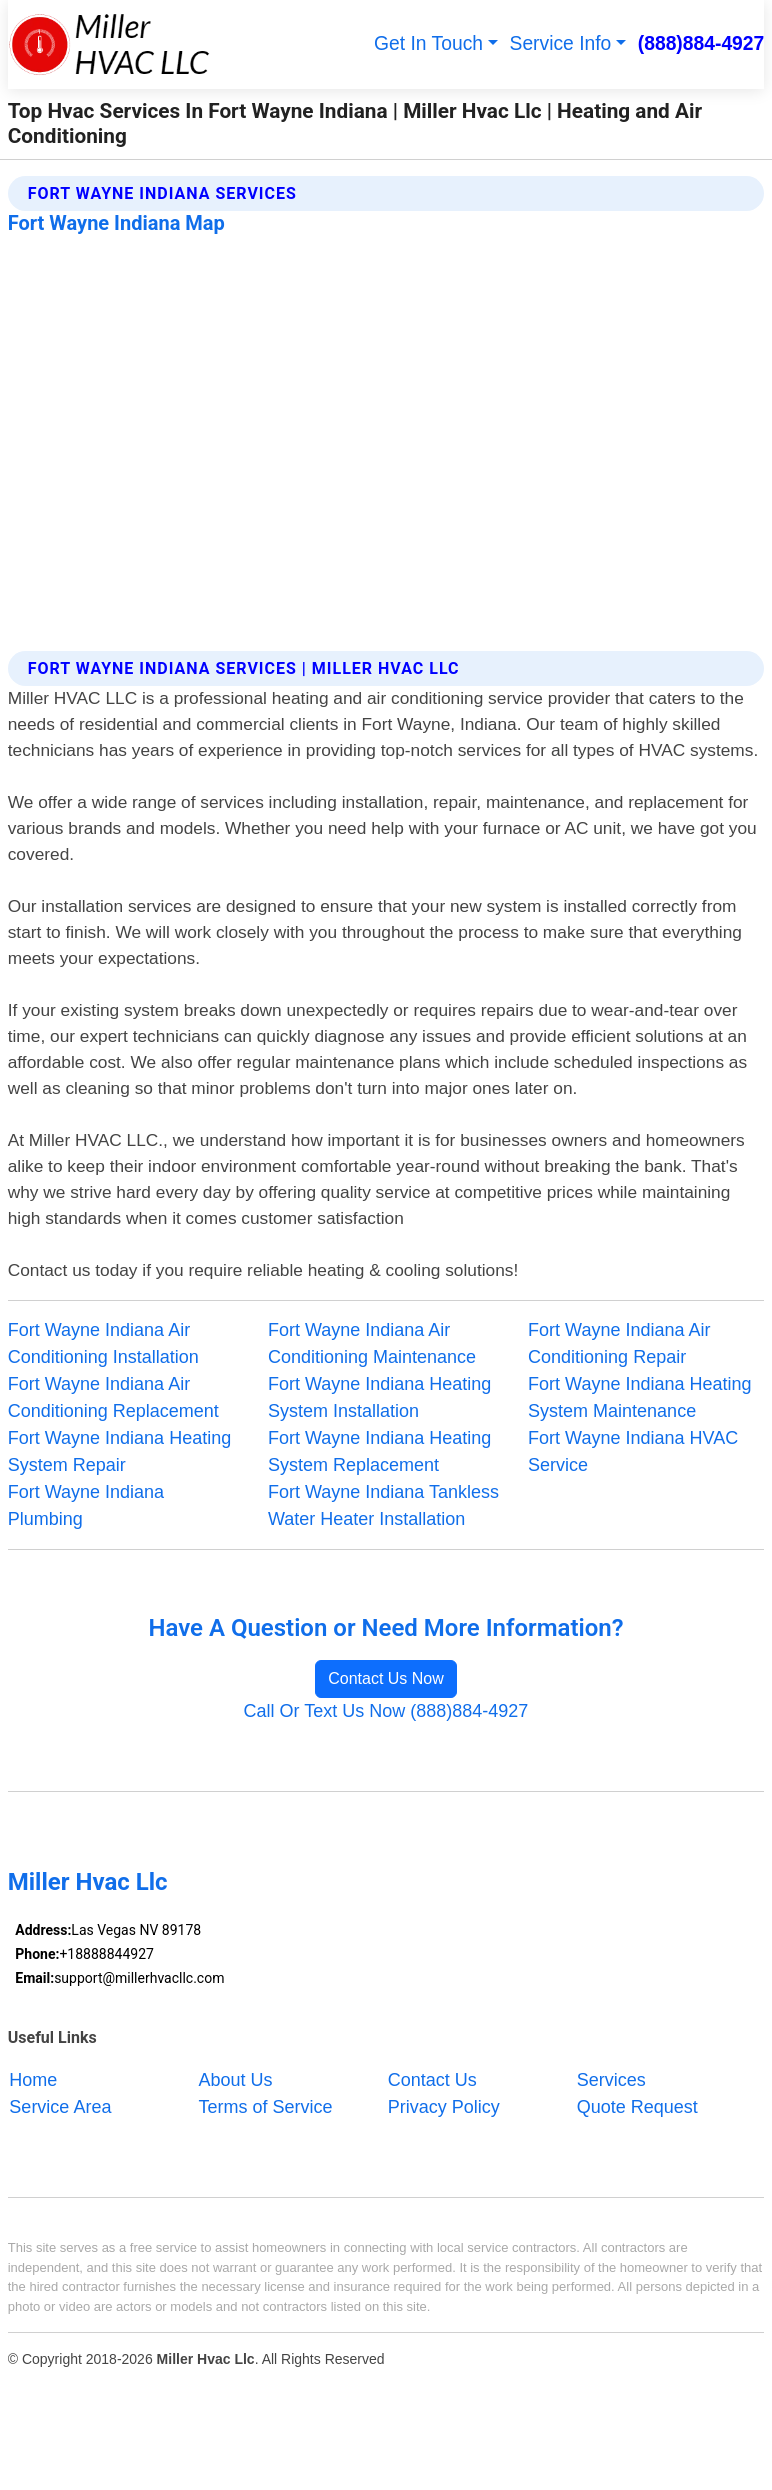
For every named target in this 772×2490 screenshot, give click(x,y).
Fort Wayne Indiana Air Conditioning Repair (619, 1343)
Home (33, 2080)
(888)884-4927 (701, 43)
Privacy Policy (444, 2107)
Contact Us (432, 2080)
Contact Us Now (386, 1678)
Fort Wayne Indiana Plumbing (86, 1505)
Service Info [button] (561, 43)
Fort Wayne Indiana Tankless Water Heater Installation (383, 1505)
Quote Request (637, 2107)
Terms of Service (266, 2107)
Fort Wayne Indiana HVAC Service (633, 1451)
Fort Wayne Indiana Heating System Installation (379, 1397)
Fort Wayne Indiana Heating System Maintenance (639, 1397)
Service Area (60, 2107)
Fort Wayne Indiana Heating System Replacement (379, 1451)
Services (611, 2080)
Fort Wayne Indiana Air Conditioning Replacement (113, 1397)
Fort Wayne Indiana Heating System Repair (119, 1451)
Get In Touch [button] (428, 43)
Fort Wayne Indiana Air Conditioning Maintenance (372, 1343)
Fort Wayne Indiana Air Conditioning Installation (103, 1343)
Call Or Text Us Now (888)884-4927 (386, 1711)
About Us (236, 2080)
